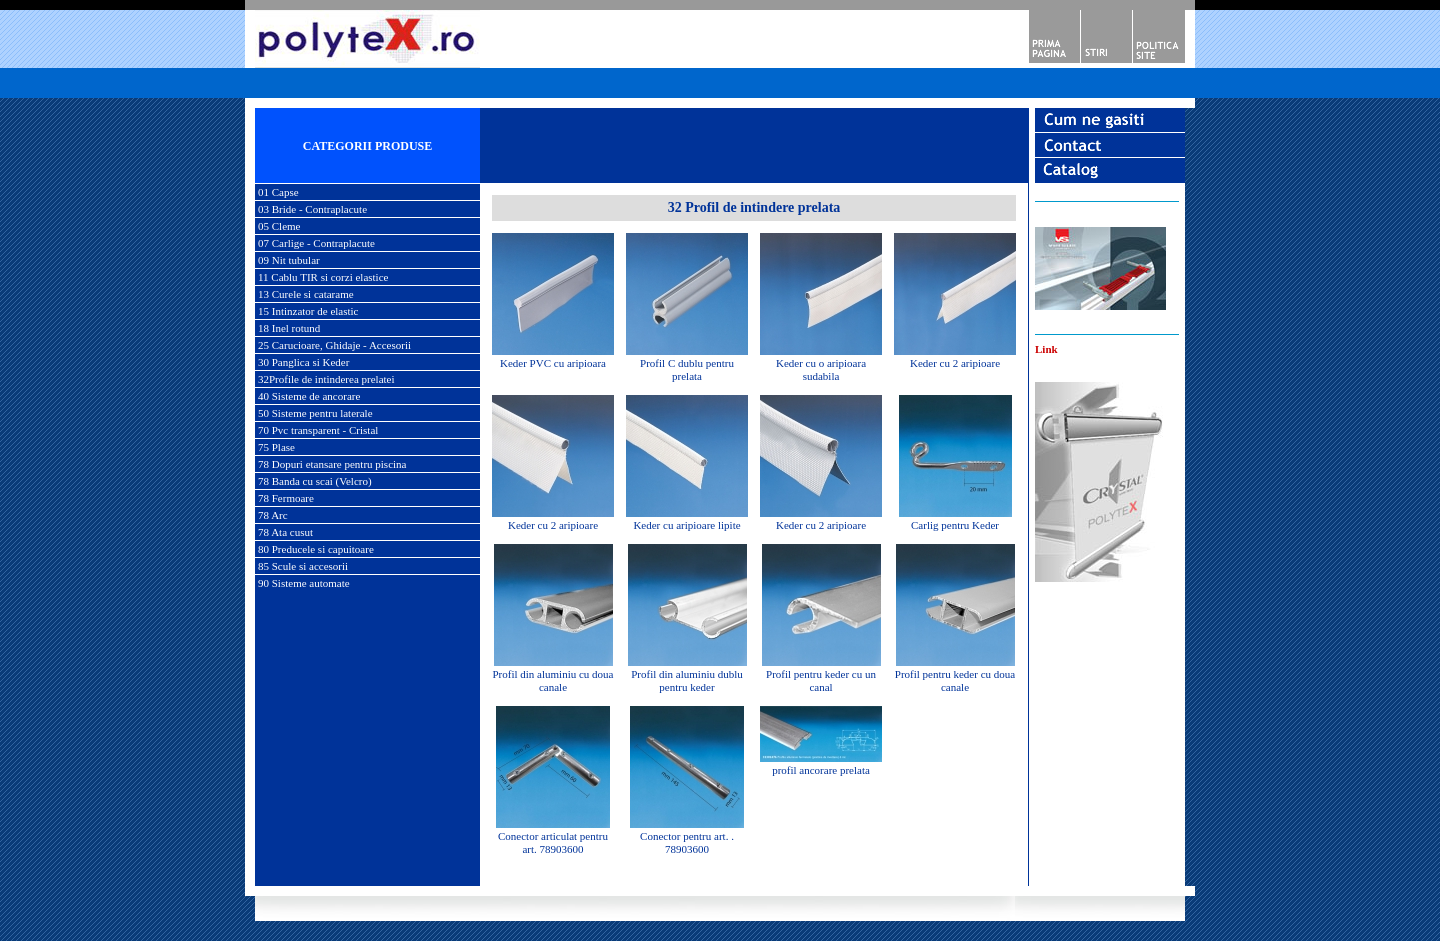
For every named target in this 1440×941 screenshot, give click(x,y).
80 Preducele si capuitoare (316, 549)
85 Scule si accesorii (303, 566)
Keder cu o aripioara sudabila (821, 369)
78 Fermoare (286, 498)
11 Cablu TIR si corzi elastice (323, 277)
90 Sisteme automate (304, 583)
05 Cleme (279, 226)
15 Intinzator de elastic (308, 311)
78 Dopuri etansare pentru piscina (332, 464)
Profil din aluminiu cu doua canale (553, 680)
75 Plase (276, 447)
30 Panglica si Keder (303, 362)
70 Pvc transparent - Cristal (318, 430)
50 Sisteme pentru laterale (315, 413)
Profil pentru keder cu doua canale (955, 680)
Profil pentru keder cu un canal (821, 680)
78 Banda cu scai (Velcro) (315, 481)
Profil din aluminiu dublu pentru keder (687, 680)
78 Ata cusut (285, 532)
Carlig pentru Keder (955, 525)
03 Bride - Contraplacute (312, 209)
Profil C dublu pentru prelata (687, 369)
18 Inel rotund (289, 328)
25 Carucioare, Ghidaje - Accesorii (334, 345)
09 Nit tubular (289, 260)
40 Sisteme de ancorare (309, 396)
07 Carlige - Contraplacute (316, 243)
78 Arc (273, 515)
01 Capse (278, 192)
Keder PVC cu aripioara (553, 363)
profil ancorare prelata (821, 770)
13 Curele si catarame (306, 294)
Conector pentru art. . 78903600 (687, 842)
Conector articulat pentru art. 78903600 (553, 842)
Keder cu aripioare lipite (686, 525)
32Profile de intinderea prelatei (326, 379)
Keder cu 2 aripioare (955, 363)
